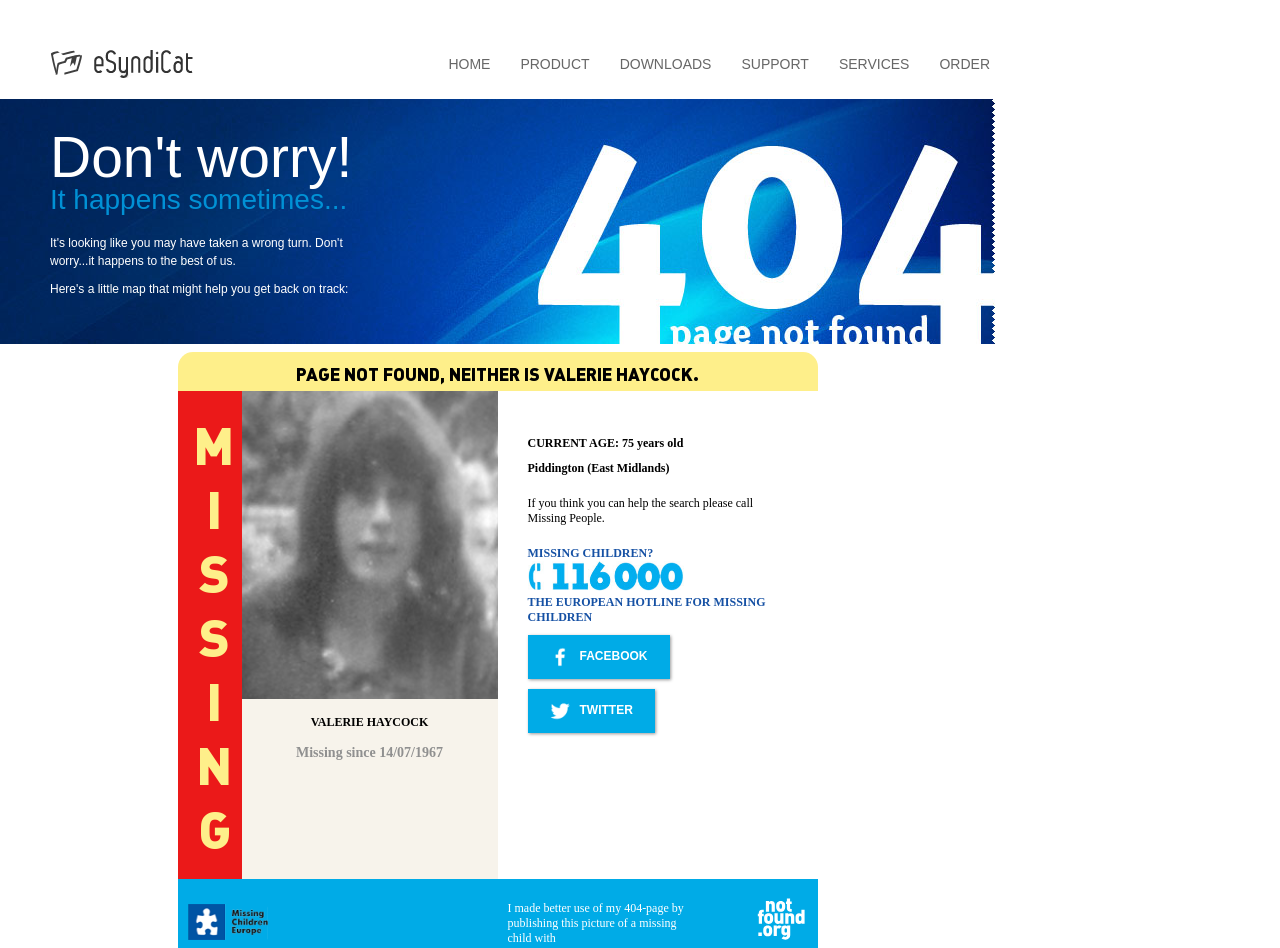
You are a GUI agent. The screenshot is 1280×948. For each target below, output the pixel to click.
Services (874, 64)
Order (964, 64)
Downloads (666, 64)
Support (774, 64)
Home (469, 64)
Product (554, 64)
